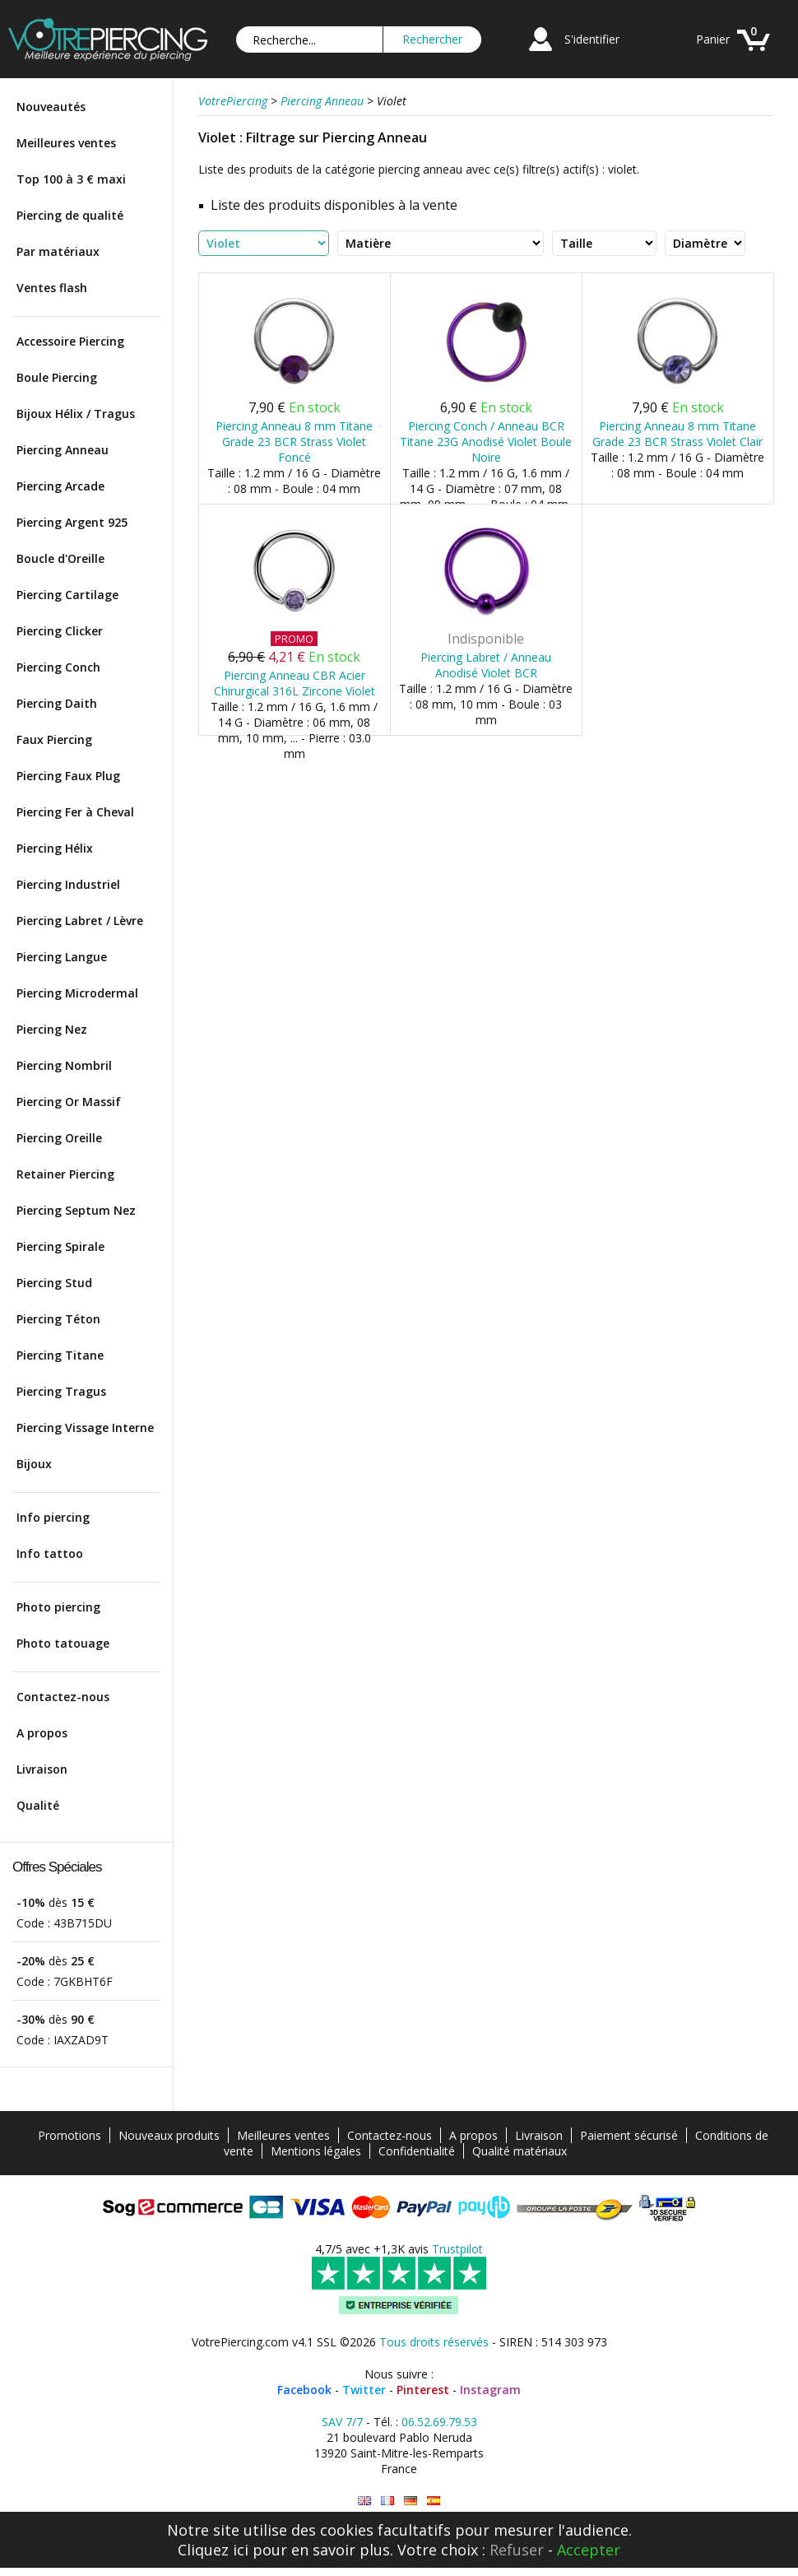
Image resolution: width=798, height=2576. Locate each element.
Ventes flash (51, 287)
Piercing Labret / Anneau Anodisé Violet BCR (485, 665)
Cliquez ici (213, 2550)
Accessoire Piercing (70, 341)
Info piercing (53, 1517)
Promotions (69, 2135)
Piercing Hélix (54, 848)
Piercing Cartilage (67, 594)
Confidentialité (416, 2151)
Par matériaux (58, 251)
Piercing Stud (54, 1282)
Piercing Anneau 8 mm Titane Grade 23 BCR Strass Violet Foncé (294, 441)
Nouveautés (51, 106)
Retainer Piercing (65, 1174)
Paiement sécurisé (629, 2135)
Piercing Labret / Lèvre (79, 920)
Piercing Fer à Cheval (75, 812)
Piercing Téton (58, 1319)
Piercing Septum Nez (76, 1210)
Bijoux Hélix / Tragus (75, 413)
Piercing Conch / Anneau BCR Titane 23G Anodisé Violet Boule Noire (486, 441)
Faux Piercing (54, 739)
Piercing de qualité (69, 215)
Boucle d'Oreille (60, 558)
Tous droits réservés (434, 2342)
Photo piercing (58, 1607)
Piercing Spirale (60, 1246)
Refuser (516, 2550)
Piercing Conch (58, 667)
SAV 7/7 (342, 2422)
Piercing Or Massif (68, 1101)
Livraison (41, 1769)
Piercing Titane (60, 1355)
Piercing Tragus (61, 1391)
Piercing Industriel (68, 884)
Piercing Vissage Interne (85, 1427)
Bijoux (34, 1464)
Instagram (490, 2389)
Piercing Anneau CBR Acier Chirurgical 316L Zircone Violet (294, 683)
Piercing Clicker (59, 631)
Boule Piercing (56, 377)
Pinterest (423, 2389)
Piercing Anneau (62, 450)
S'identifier (591, 39)
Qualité (37, 1805)
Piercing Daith (56, 703)
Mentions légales (316, 2151)
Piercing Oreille (59, 1138)
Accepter (588, 2550)
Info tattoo (49, 1553)
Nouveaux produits (169, 2135)
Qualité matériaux (519, 2151)
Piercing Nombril (64, 1065)
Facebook (304, 2389)
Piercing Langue (61, 957)
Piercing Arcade (60, 486)
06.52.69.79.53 (439, 2422)
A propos (41, 1733)
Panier (713, 39)
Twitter (364, 2389)
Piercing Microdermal (77, 993)
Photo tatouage (62, 1643)
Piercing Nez (51, 1029)
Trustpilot (457, 2249)
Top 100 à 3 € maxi (71, 179)
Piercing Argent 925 (72, 522)
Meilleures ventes (66, 143)
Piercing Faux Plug (68, 775)
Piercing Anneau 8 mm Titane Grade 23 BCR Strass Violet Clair (677, 433)
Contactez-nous (62, 1696)
